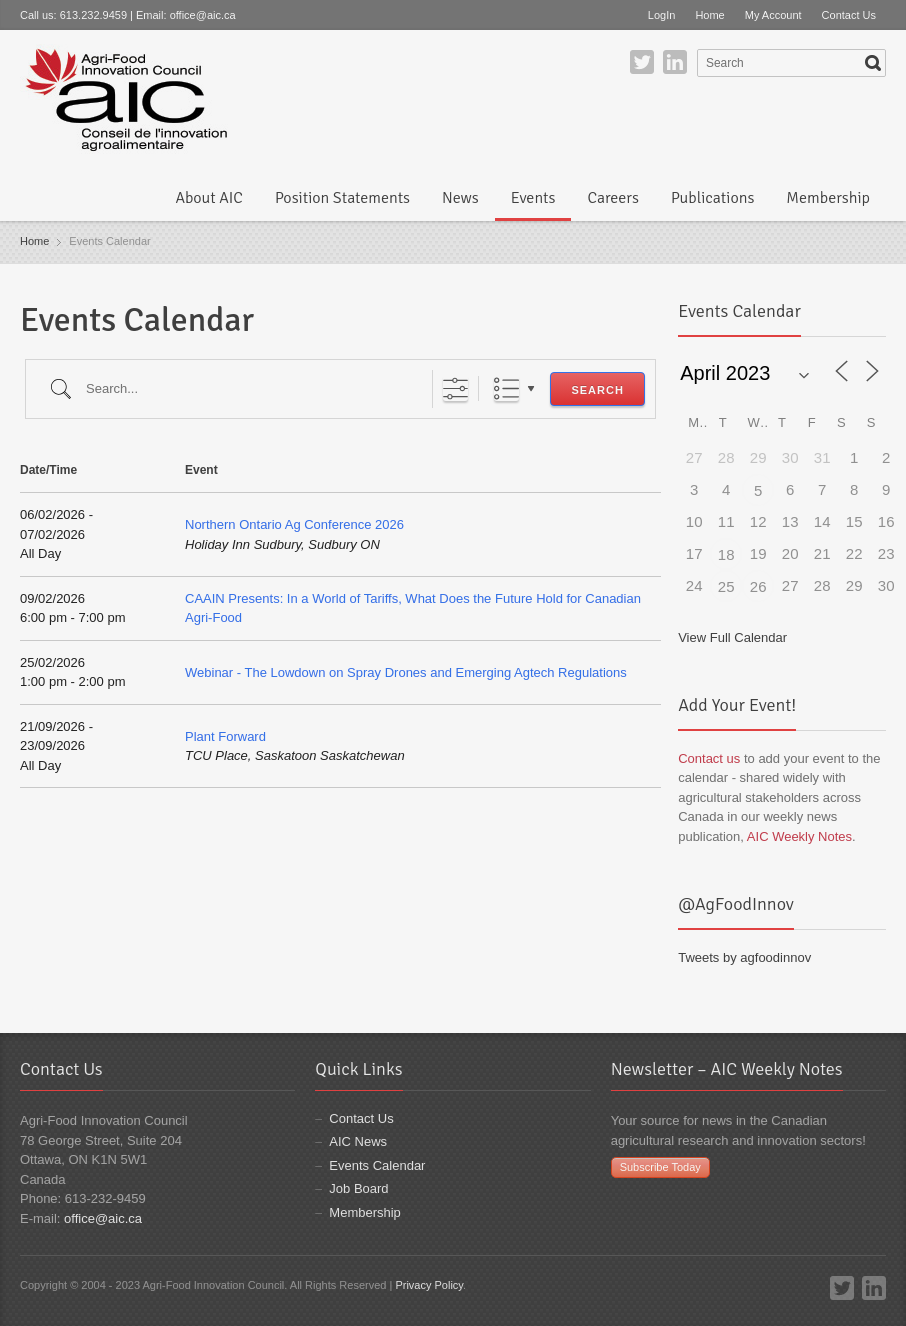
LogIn (662, 15)
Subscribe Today (660, 1167)
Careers (612, 198)
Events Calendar (377, 1165)
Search (597, 390)
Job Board (358, 1188)
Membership (828, 198)
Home (709, 15)
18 (726, 554)
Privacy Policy (429, 1285)
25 (726, 586)
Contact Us (849, 15)
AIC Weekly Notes (799, 836)
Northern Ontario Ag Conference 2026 (294, 524)
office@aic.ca (203, 15)
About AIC (209, 198)
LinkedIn (675, 62)
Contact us (709, 758)
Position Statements (342, 198)
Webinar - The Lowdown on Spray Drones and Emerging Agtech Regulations (406, 672)
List (506, 388)
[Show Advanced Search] (455, 388)
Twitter (642, 62)
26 (758, 586)
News (460, 198)
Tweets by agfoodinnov (744, 957)
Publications (712, 198)
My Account (773, 15)
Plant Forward (225, 736)
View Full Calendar (732, 637)
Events (533, 198)
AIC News (358, 1141)
